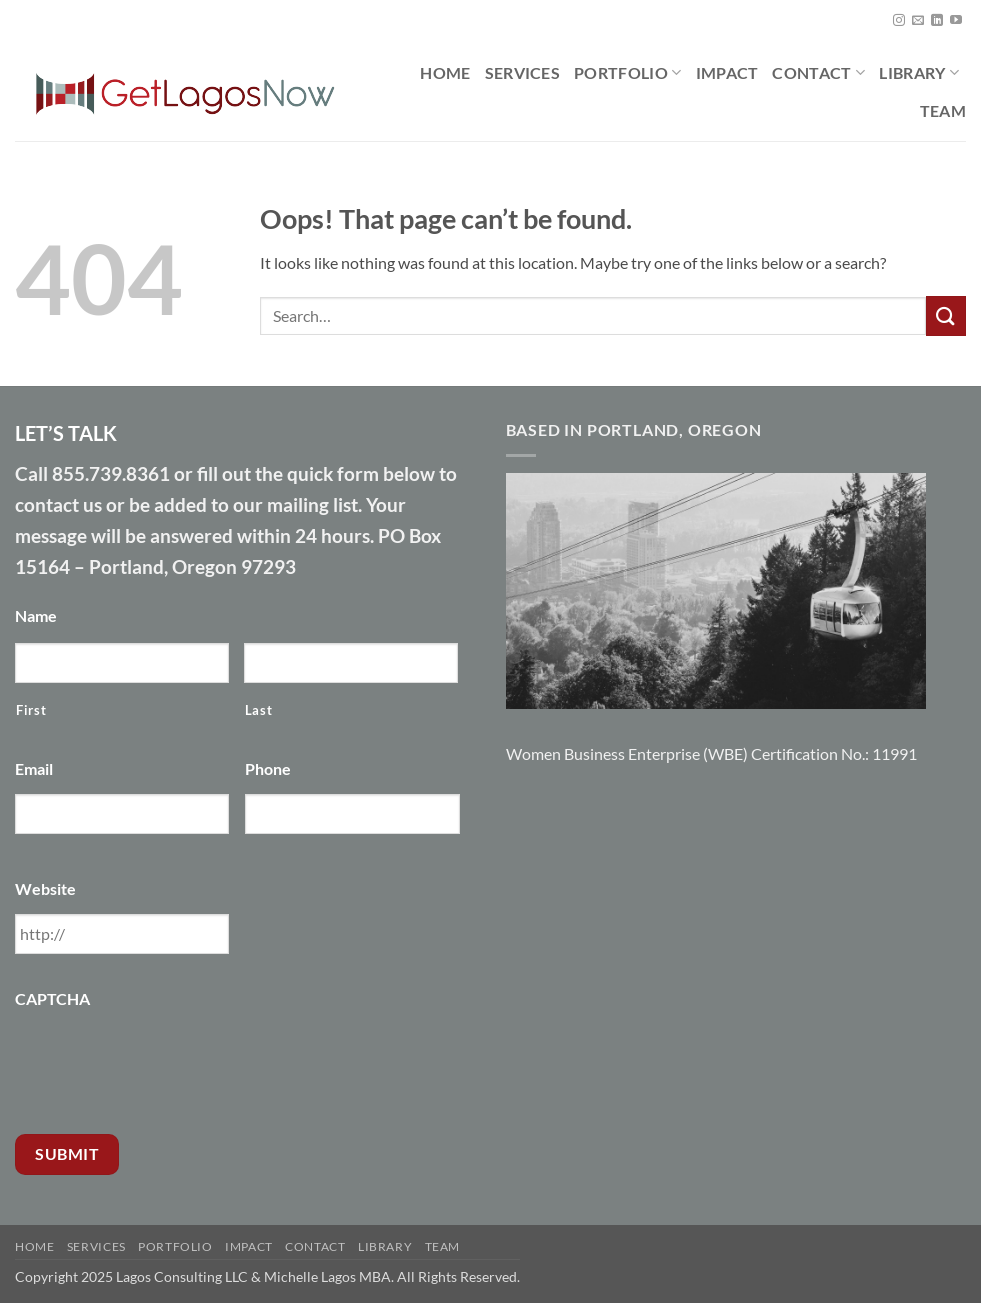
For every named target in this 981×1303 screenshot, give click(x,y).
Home (445, 72)
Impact (727, 72)
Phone (268, 768)
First (31, 710)
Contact (818, 73)
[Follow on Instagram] (899, 21)
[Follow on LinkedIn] (937, 21)
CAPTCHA (52, 998)
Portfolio (627, 73)
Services (523, 72)
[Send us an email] (918, 21)
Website (45, 888)
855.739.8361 (111, 473)
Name (36, 615)
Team (943, 110)
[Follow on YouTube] (956, 21)
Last (259, 710)
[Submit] (946, 315)
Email (34, 768)
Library (919, 73)
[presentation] (167, 1063)
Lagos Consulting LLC (182, 1276)
